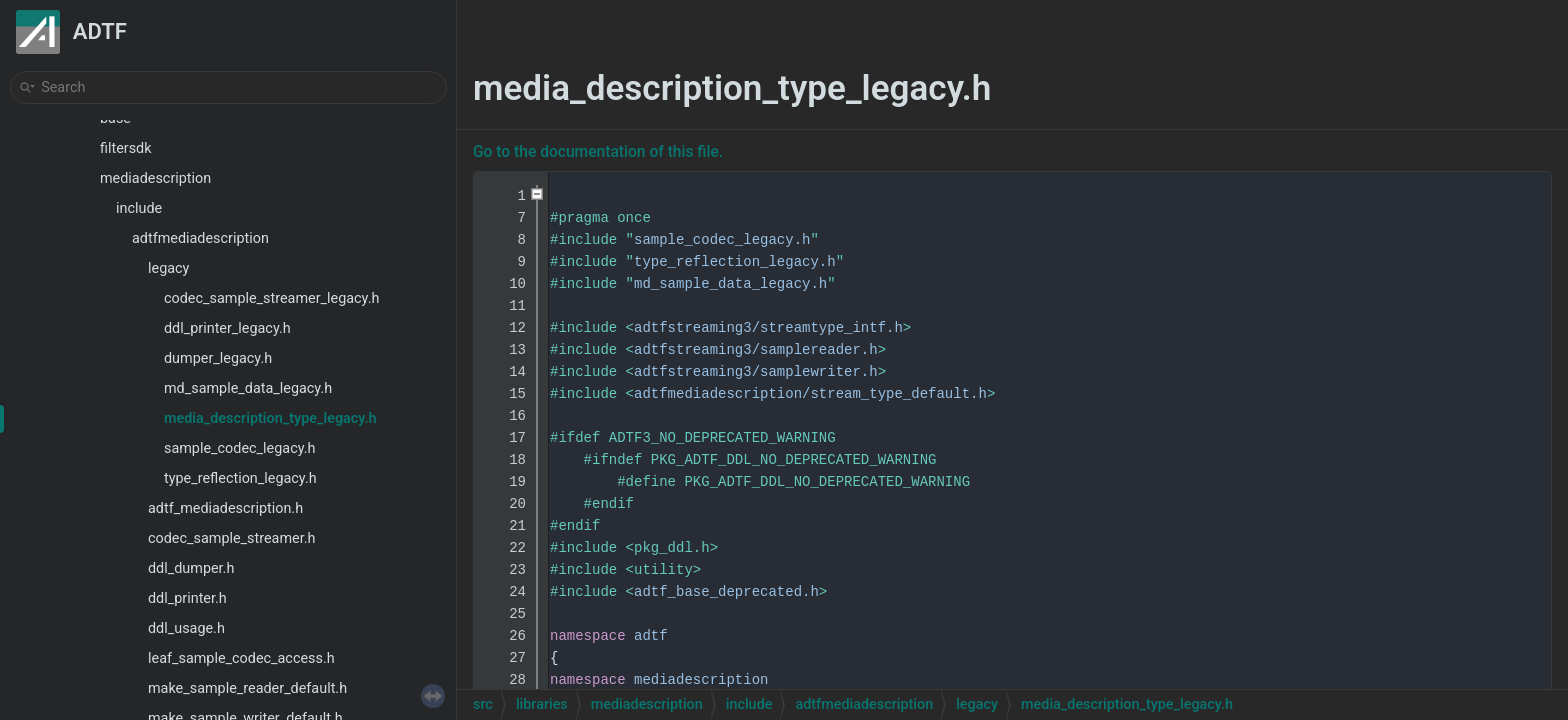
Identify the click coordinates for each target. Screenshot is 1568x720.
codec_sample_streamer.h (231, 538)
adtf (651, 636)
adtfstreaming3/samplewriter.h (756, 372)
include (139, 208)
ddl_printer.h (187, 598)
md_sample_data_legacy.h (248, 388)
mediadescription (155, 178)
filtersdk (126, 148)
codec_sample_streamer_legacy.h (271, 298)
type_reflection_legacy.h (240, 478)
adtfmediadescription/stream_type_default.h (810, 394)
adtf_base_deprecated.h (726, 592)
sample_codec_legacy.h (239, 448)
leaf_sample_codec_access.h (241, 658)
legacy (168, 268)
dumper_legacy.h (218, 358)
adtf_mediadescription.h (225, 508)
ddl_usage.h (186, 628)
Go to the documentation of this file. (598, 152)
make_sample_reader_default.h (247, 688)
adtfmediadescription (200, 238)
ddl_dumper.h (191, 568)
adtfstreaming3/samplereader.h (756, 350)
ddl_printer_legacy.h (227, 328)
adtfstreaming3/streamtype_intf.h (768, 328)
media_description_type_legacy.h (270, 418)
